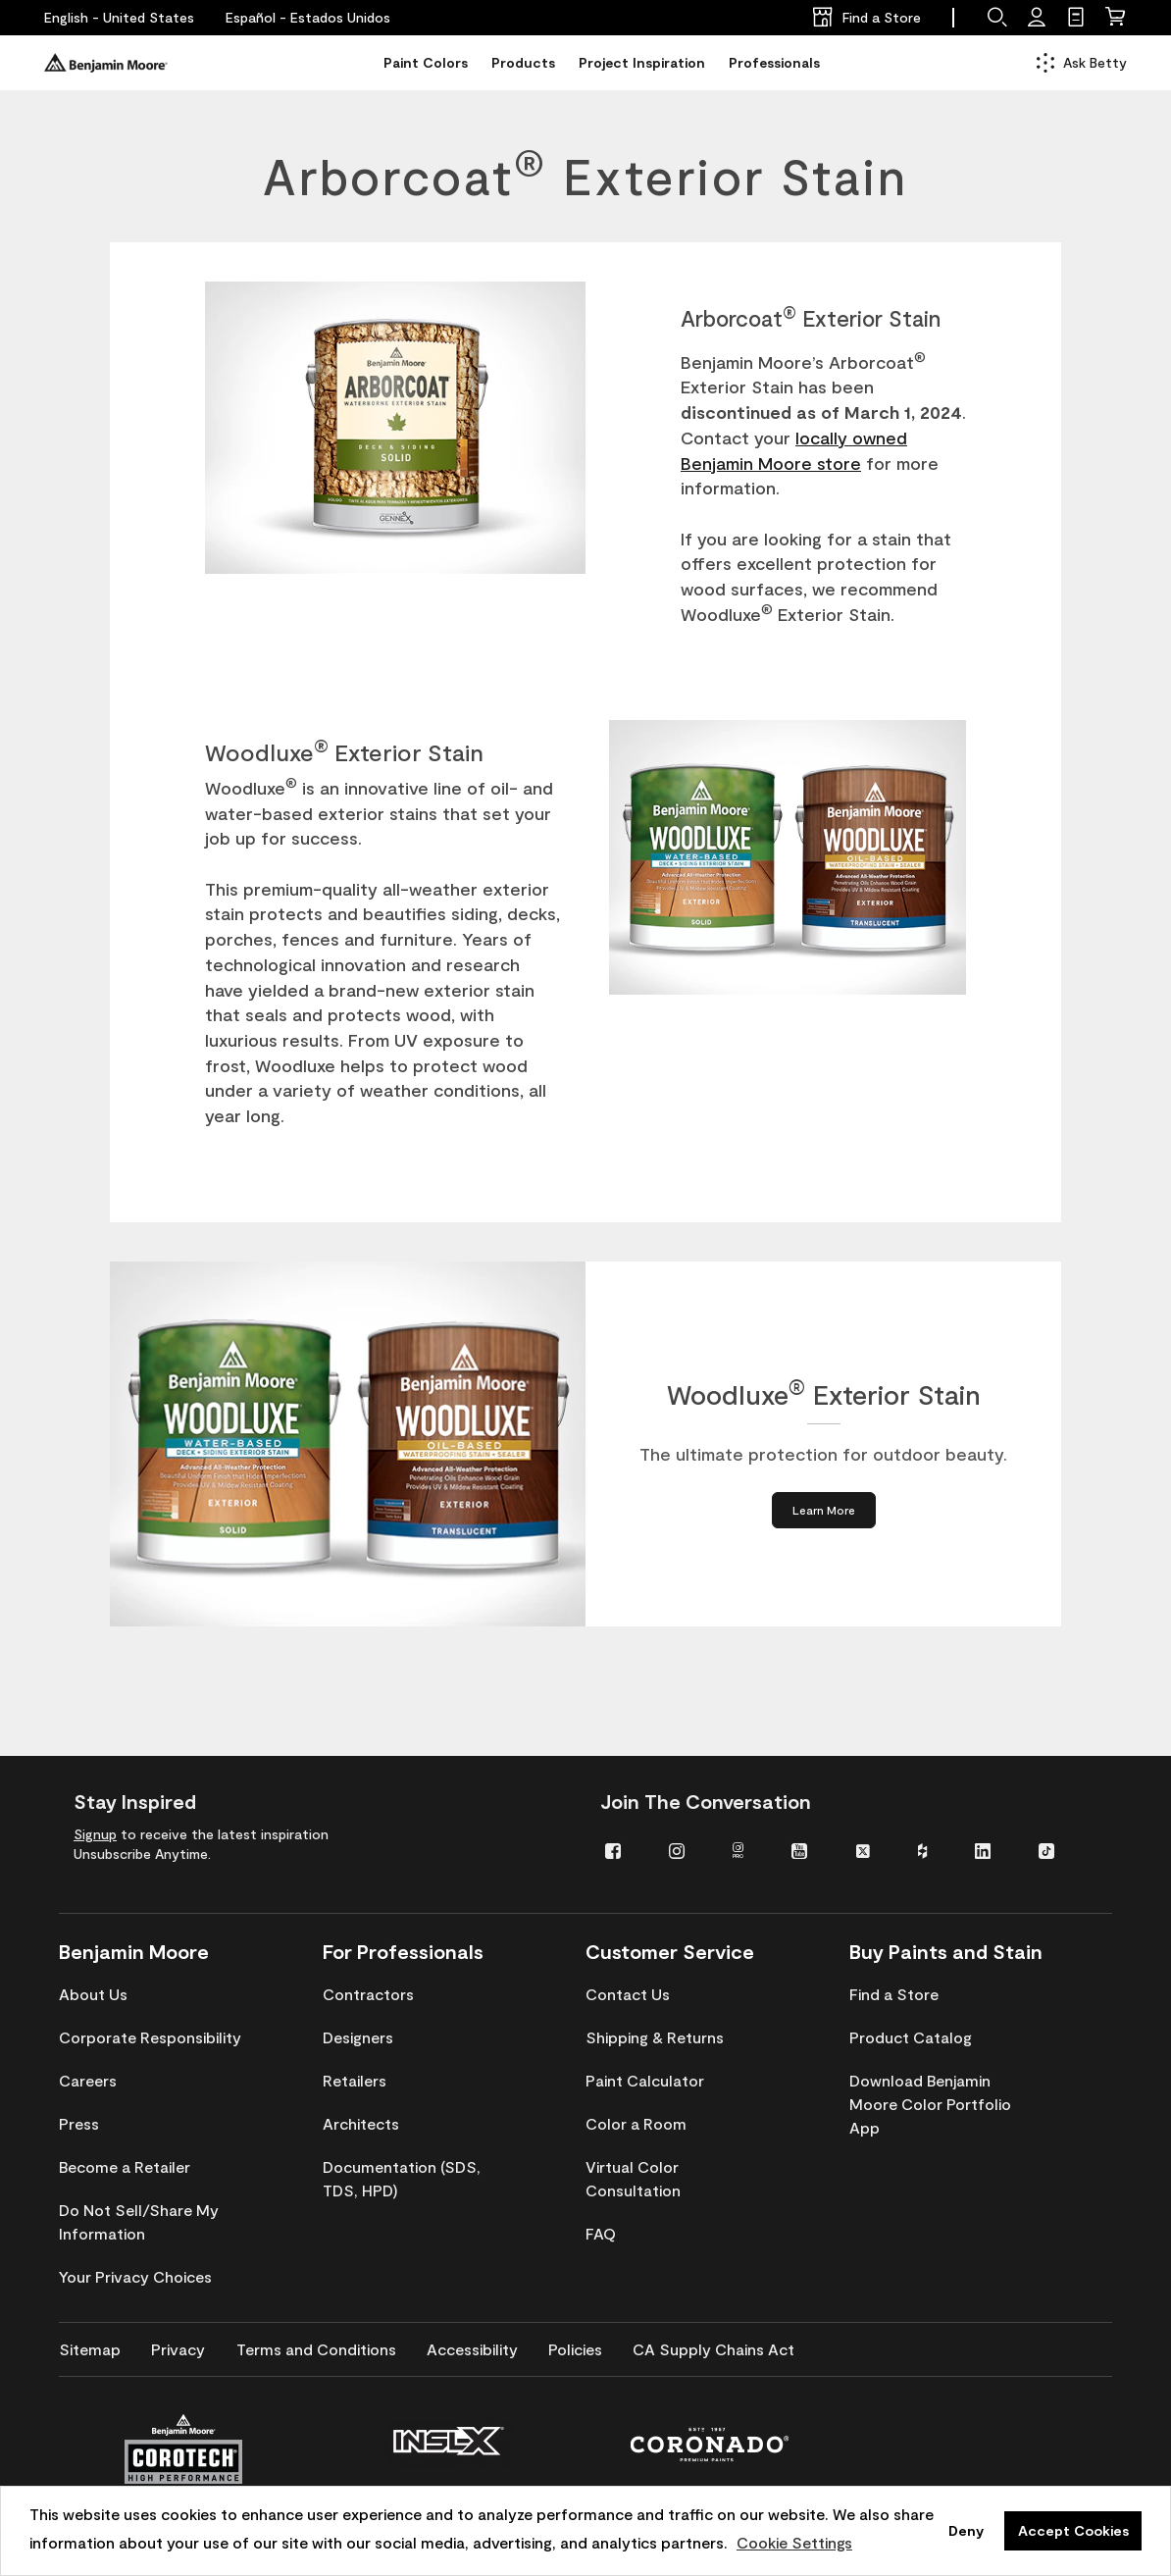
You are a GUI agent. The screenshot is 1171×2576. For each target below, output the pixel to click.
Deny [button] (966, 2530)
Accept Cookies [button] (1073, 2530)
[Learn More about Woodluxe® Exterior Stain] (824, 1510)
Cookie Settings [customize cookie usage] (794, 2542)
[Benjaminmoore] (106, 63)
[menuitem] (622, 1849)
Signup (95, 1834)
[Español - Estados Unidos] (308, 17)
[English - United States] (119, 17)
